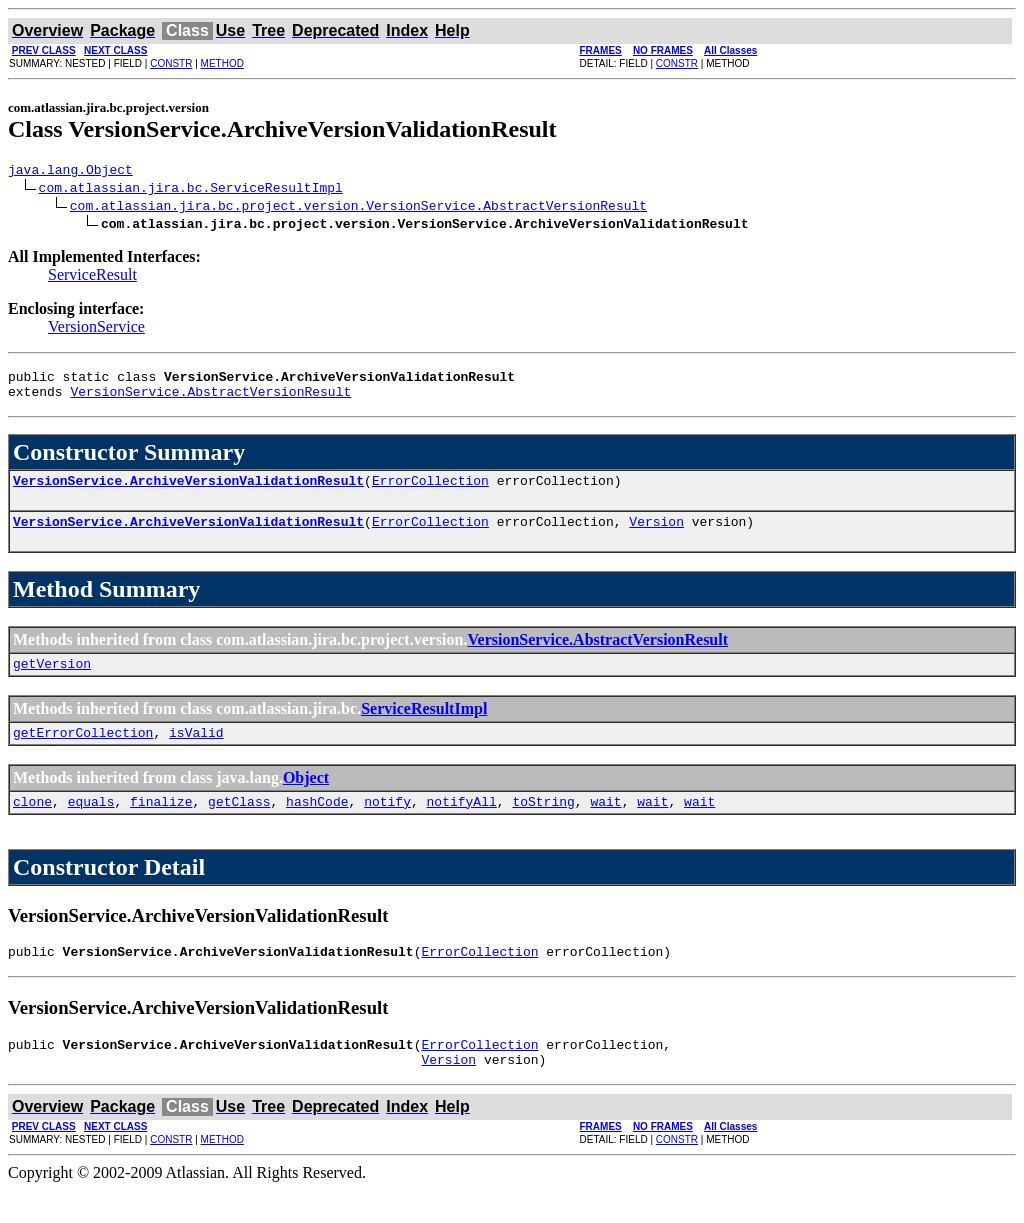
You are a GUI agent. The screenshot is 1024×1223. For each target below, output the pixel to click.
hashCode (317, 825)
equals (91, 825)
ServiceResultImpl (424, 726)
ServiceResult (92, 277)
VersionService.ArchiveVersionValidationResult (188, 492)
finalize (161, 825)
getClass (239, 825)
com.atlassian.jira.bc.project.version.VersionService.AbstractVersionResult (358, 208)
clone (32, 825)
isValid (196, 753)
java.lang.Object (70, 172)
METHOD (222, 63)
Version (656, 536)
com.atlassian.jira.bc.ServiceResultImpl (191, 190)
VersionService (96, 329)
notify (387, 825)
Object (306, 798)
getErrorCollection (83, 753)
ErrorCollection (430, 492)
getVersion (52, 681)
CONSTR (171, 63)
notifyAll (462, 825)
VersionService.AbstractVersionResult (210, 400)
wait (605, 825)
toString (543, 825)
